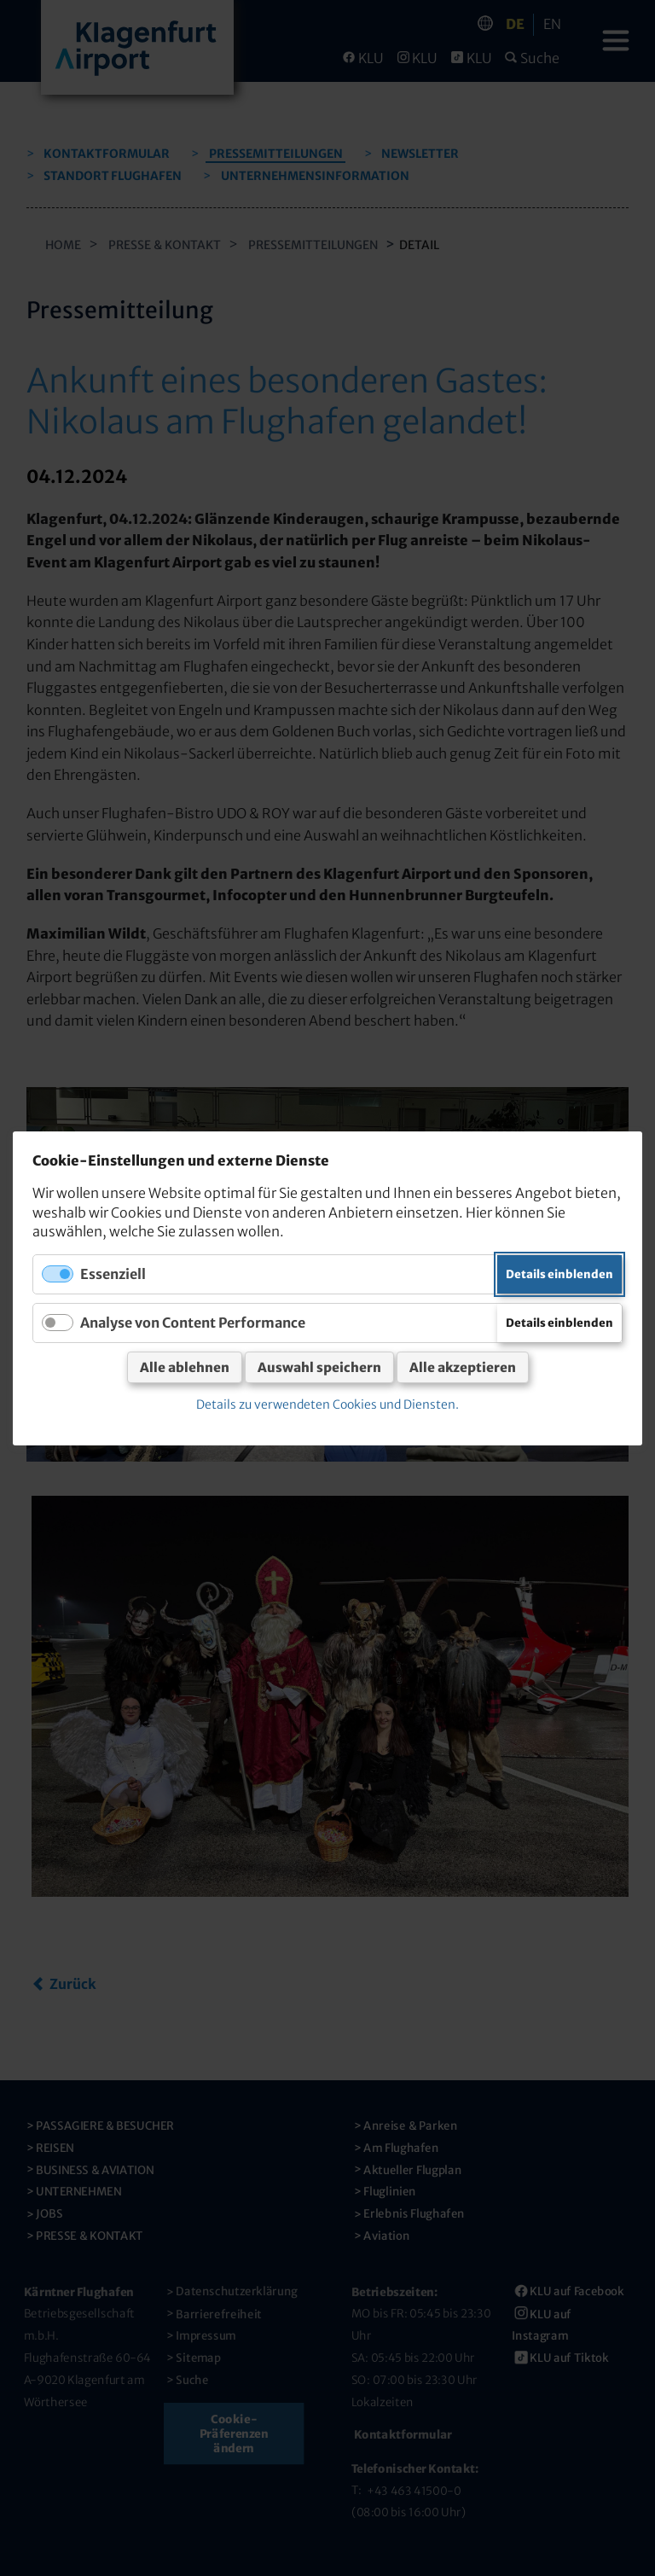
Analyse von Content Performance (192, 1321)
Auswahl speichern (319, 1367)
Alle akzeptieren (462, 1367)
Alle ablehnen (184, 1367)
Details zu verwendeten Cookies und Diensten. (327, 1404)
